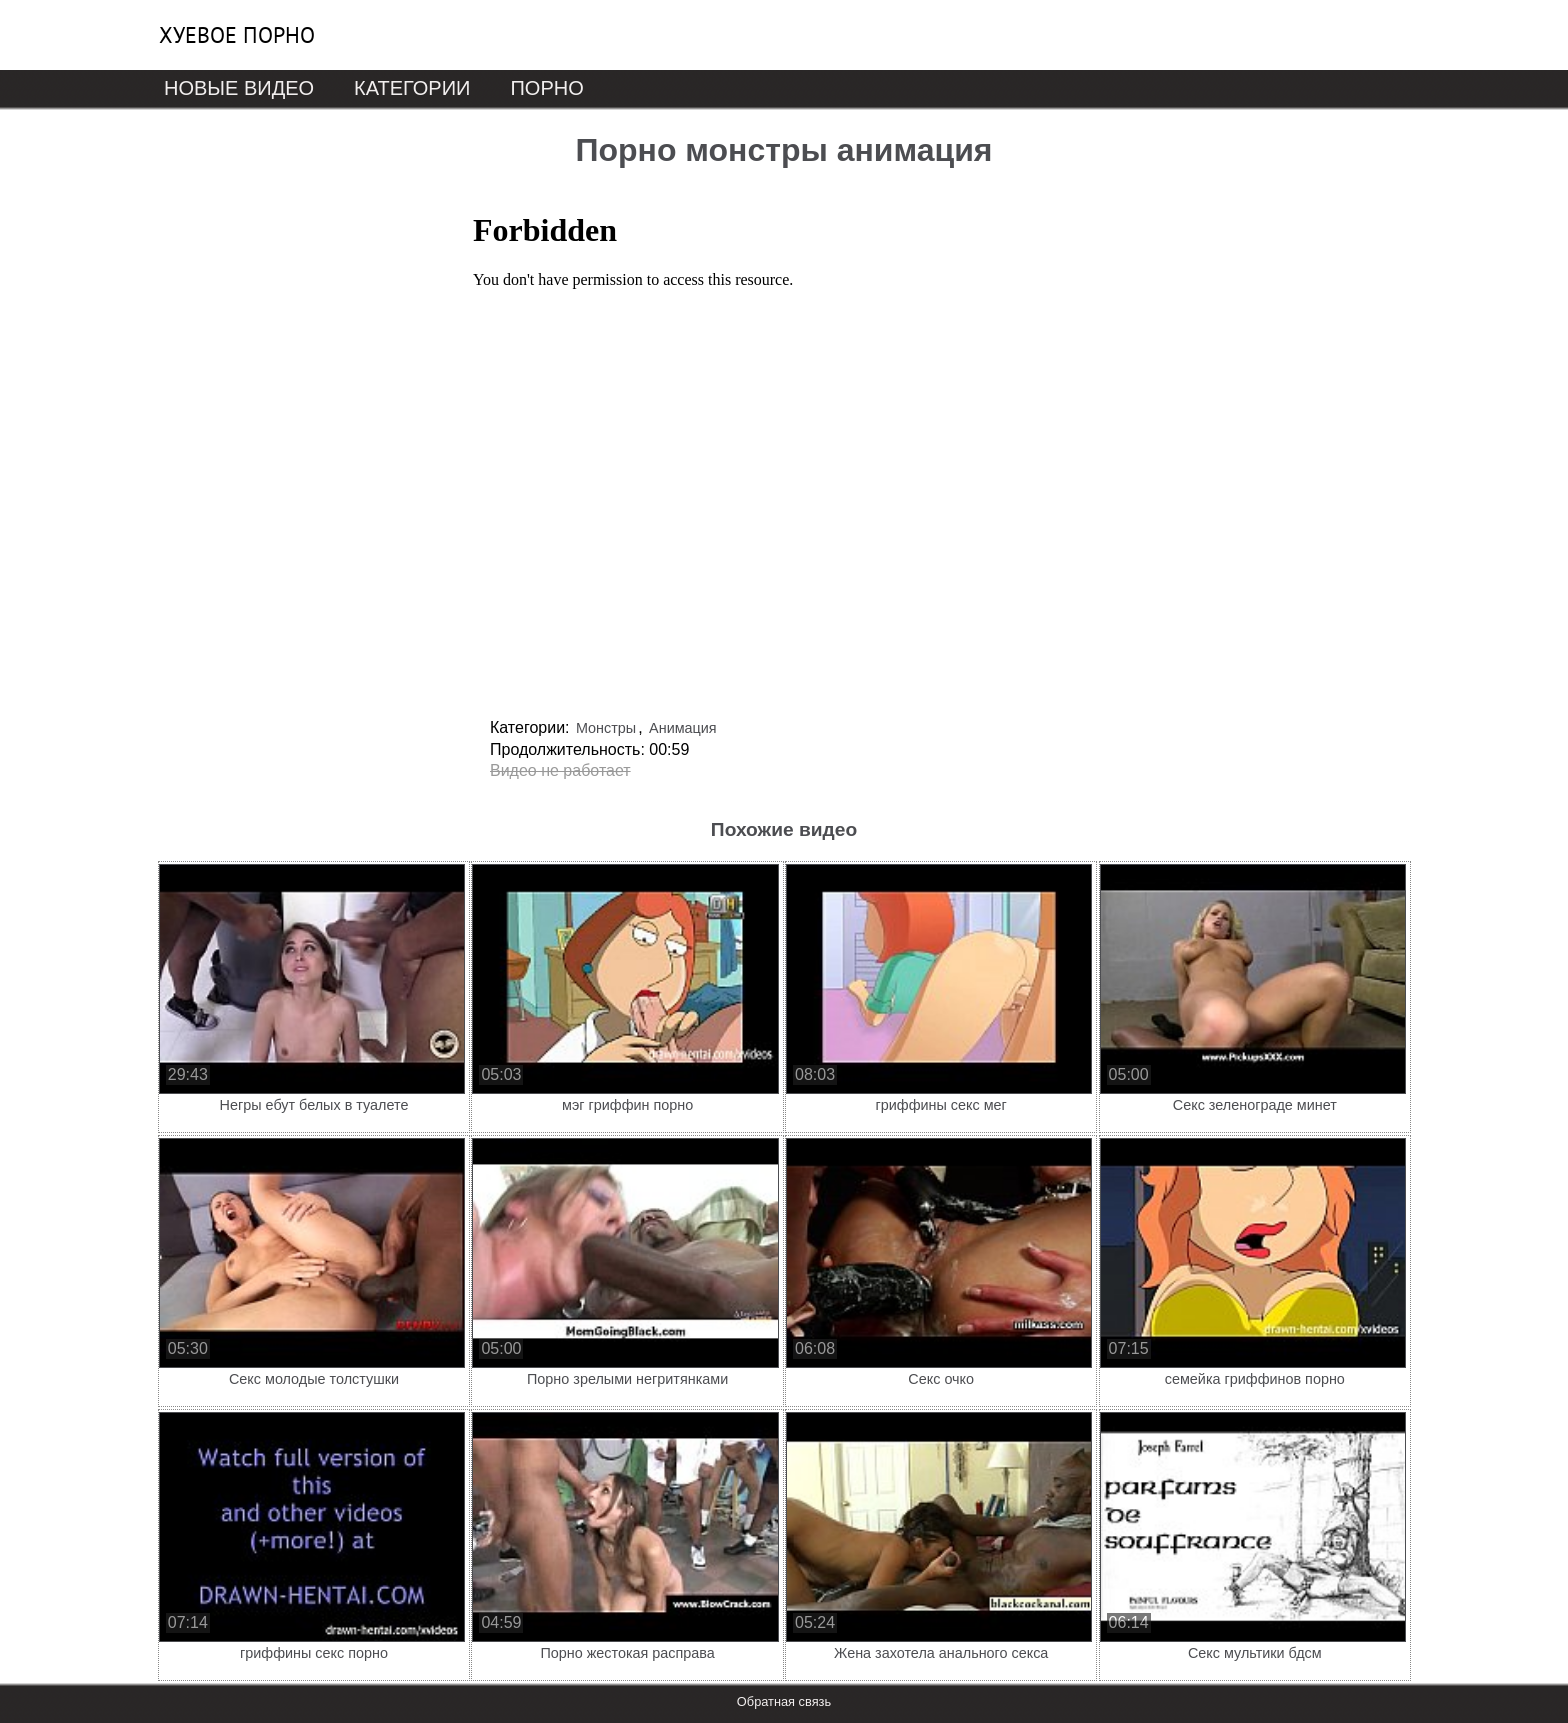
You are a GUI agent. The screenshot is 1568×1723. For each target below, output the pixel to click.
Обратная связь (784, 1701)
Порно (546, 88)
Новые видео (239, 88)
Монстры (606, 728)
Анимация (683, 728)
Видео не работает (560, 770)
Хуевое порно (237, 35)
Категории (412, 88)
